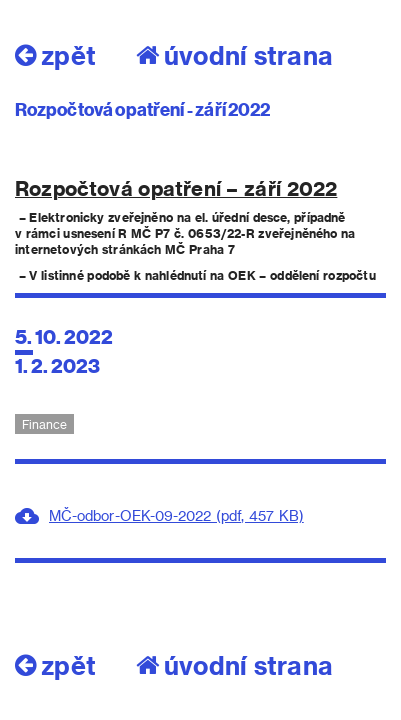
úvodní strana (234, 55)
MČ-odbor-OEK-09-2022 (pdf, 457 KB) (176, 515)
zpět (55, 55)
